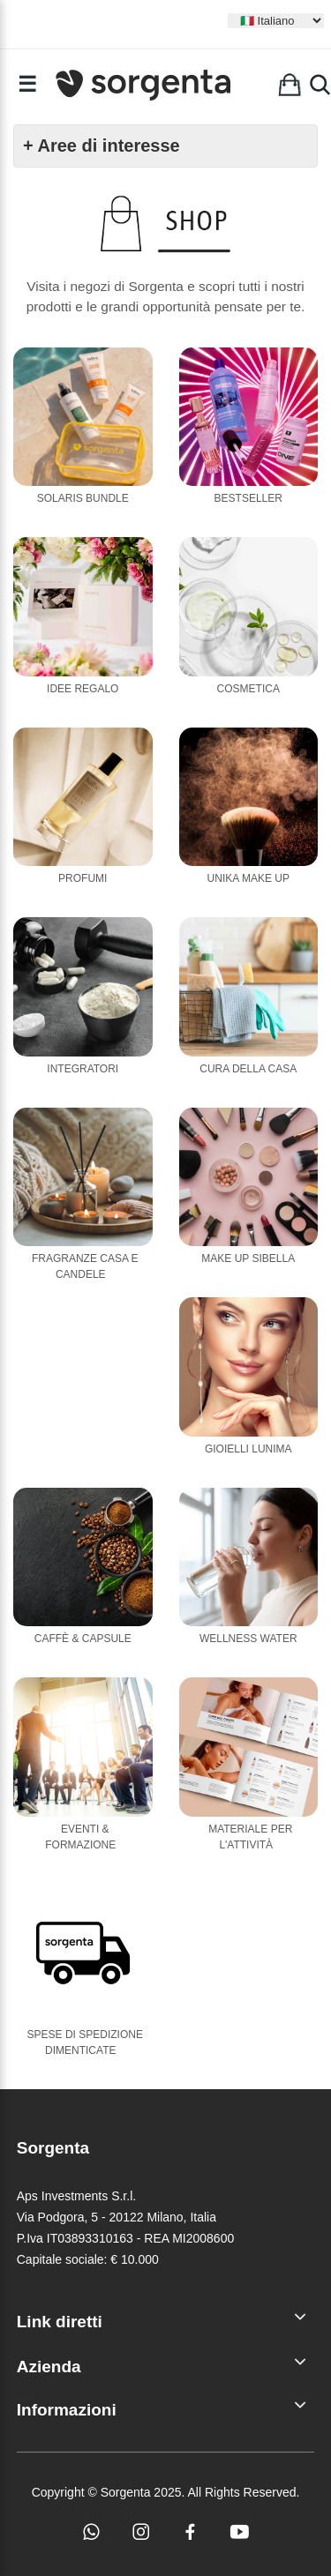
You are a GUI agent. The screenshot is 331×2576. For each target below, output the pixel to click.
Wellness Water (248, 1638)
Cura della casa (248, 1069)
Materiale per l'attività (250, 1837)
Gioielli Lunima (248, 1449)
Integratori (82, 1069)
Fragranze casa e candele (85, 1266)
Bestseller (248, 498)
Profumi (82, 878)
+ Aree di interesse (101, 145)
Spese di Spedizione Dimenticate (85, 2042)
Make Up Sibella (248, 1258)
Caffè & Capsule (83, 1638)
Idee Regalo (82, 689)
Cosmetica (248, 689)
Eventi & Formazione (80, 1837)
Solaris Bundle (83, 498)
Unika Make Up (248, 878)
